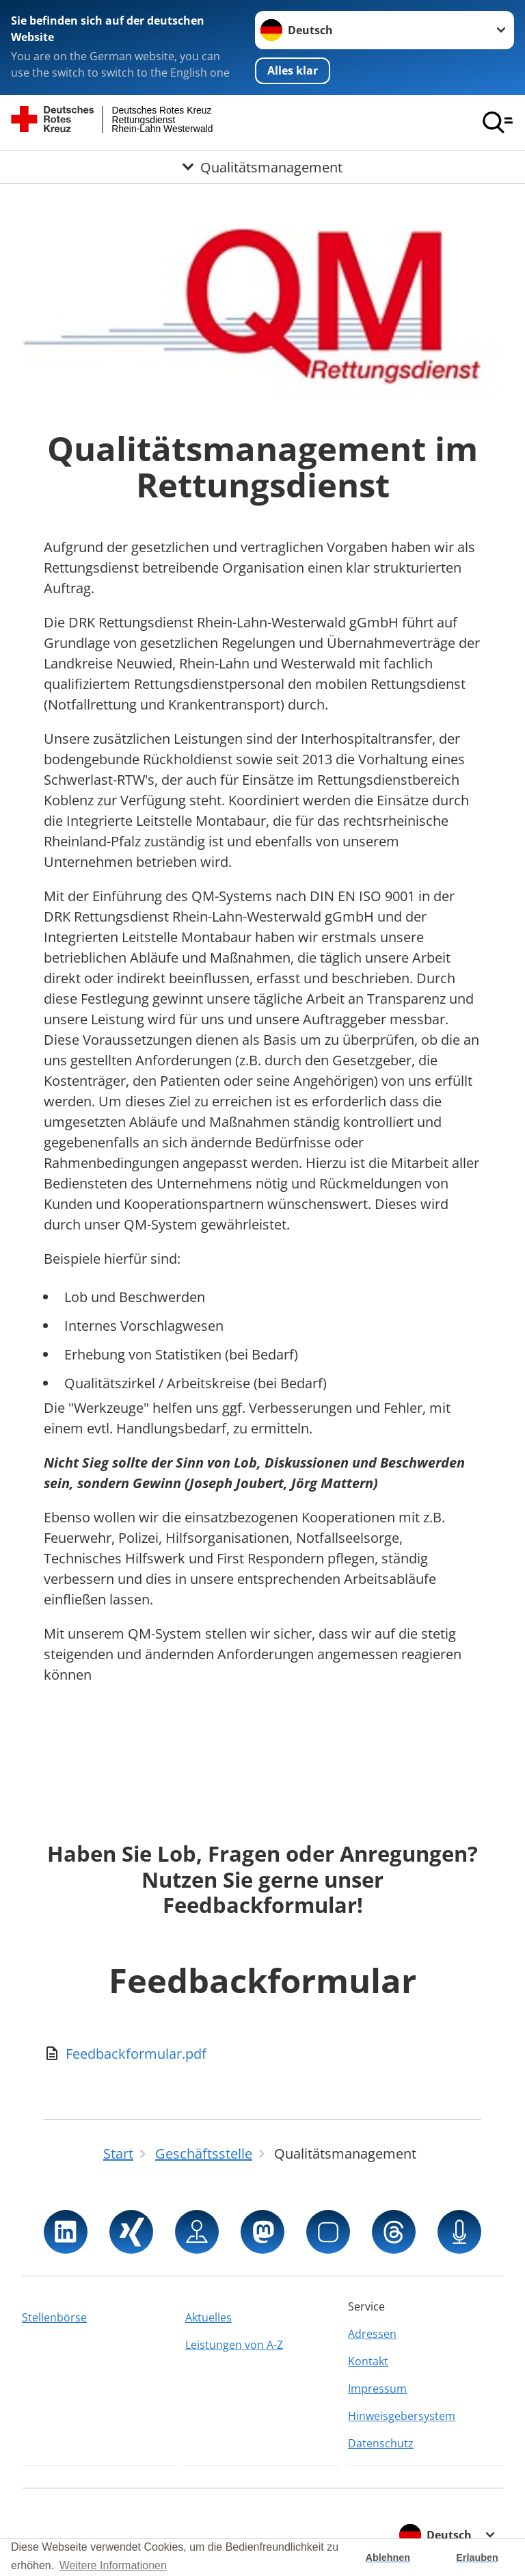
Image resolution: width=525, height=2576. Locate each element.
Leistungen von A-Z (234, 2344)
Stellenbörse (54, 2317)
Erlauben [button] (477, 2557)
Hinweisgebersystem (401, 2415)
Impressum (377, 2388)
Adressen (372, 2333)
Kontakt (368, 2361)
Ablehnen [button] (388, 2557)
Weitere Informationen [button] (113, 2565)
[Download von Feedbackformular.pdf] (262, 2054)
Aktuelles (208, 2317)
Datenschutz (381, 2443)
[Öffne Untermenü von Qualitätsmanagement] (262, 167)
